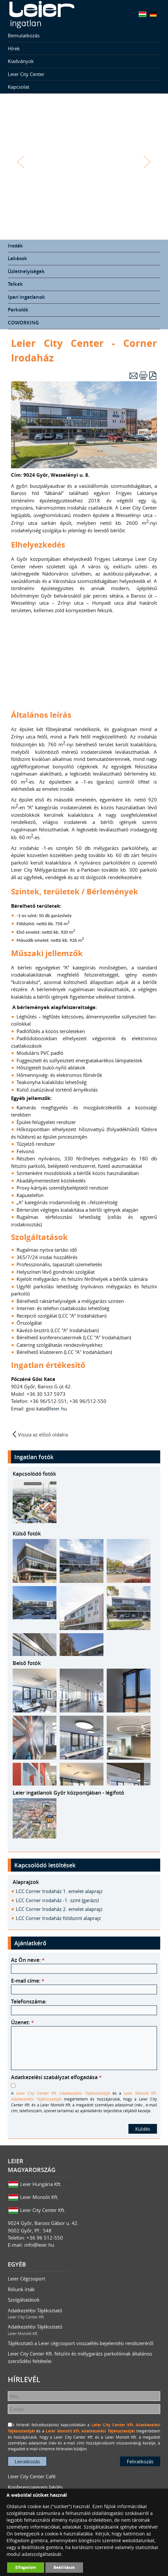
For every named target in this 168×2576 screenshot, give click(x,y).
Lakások (17, 258)
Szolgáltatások (24, 2299)
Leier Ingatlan (42, 14)
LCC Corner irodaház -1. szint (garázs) (57, 1900)
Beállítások (64, 2567)
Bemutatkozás (24, 35)
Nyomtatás (143, 376)
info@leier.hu (39, 2244)
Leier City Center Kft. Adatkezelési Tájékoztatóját (63, 2093)
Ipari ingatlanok (26, 297)
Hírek (14, 48)
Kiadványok (21, 61)
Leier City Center (26, 74)
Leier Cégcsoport (26, 2278)
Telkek (15, 284)
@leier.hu (57, 1408)
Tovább (147, 161)
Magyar (142, 14)
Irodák (15, 245)
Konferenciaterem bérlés (35, 2487)
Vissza (20, 161)
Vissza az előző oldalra (43, 1434)
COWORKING (23, 322)
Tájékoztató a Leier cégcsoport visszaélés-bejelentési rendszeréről (80, 2343)
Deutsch (153, 14)
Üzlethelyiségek (26, 271)
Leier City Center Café (31, 2476)
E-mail (133, 376)
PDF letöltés (153, 376)
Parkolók (18, 309)
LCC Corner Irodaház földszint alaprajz (58, 1918)
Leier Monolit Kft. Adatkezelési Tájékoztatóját (90, 2431)
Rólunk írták (21, 2289)
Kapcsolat (18, 86)
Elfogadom (25, 2567)
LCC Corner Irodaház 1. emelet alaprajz (59, 1891)
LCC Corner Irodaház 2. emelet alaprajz (59, 1909)
